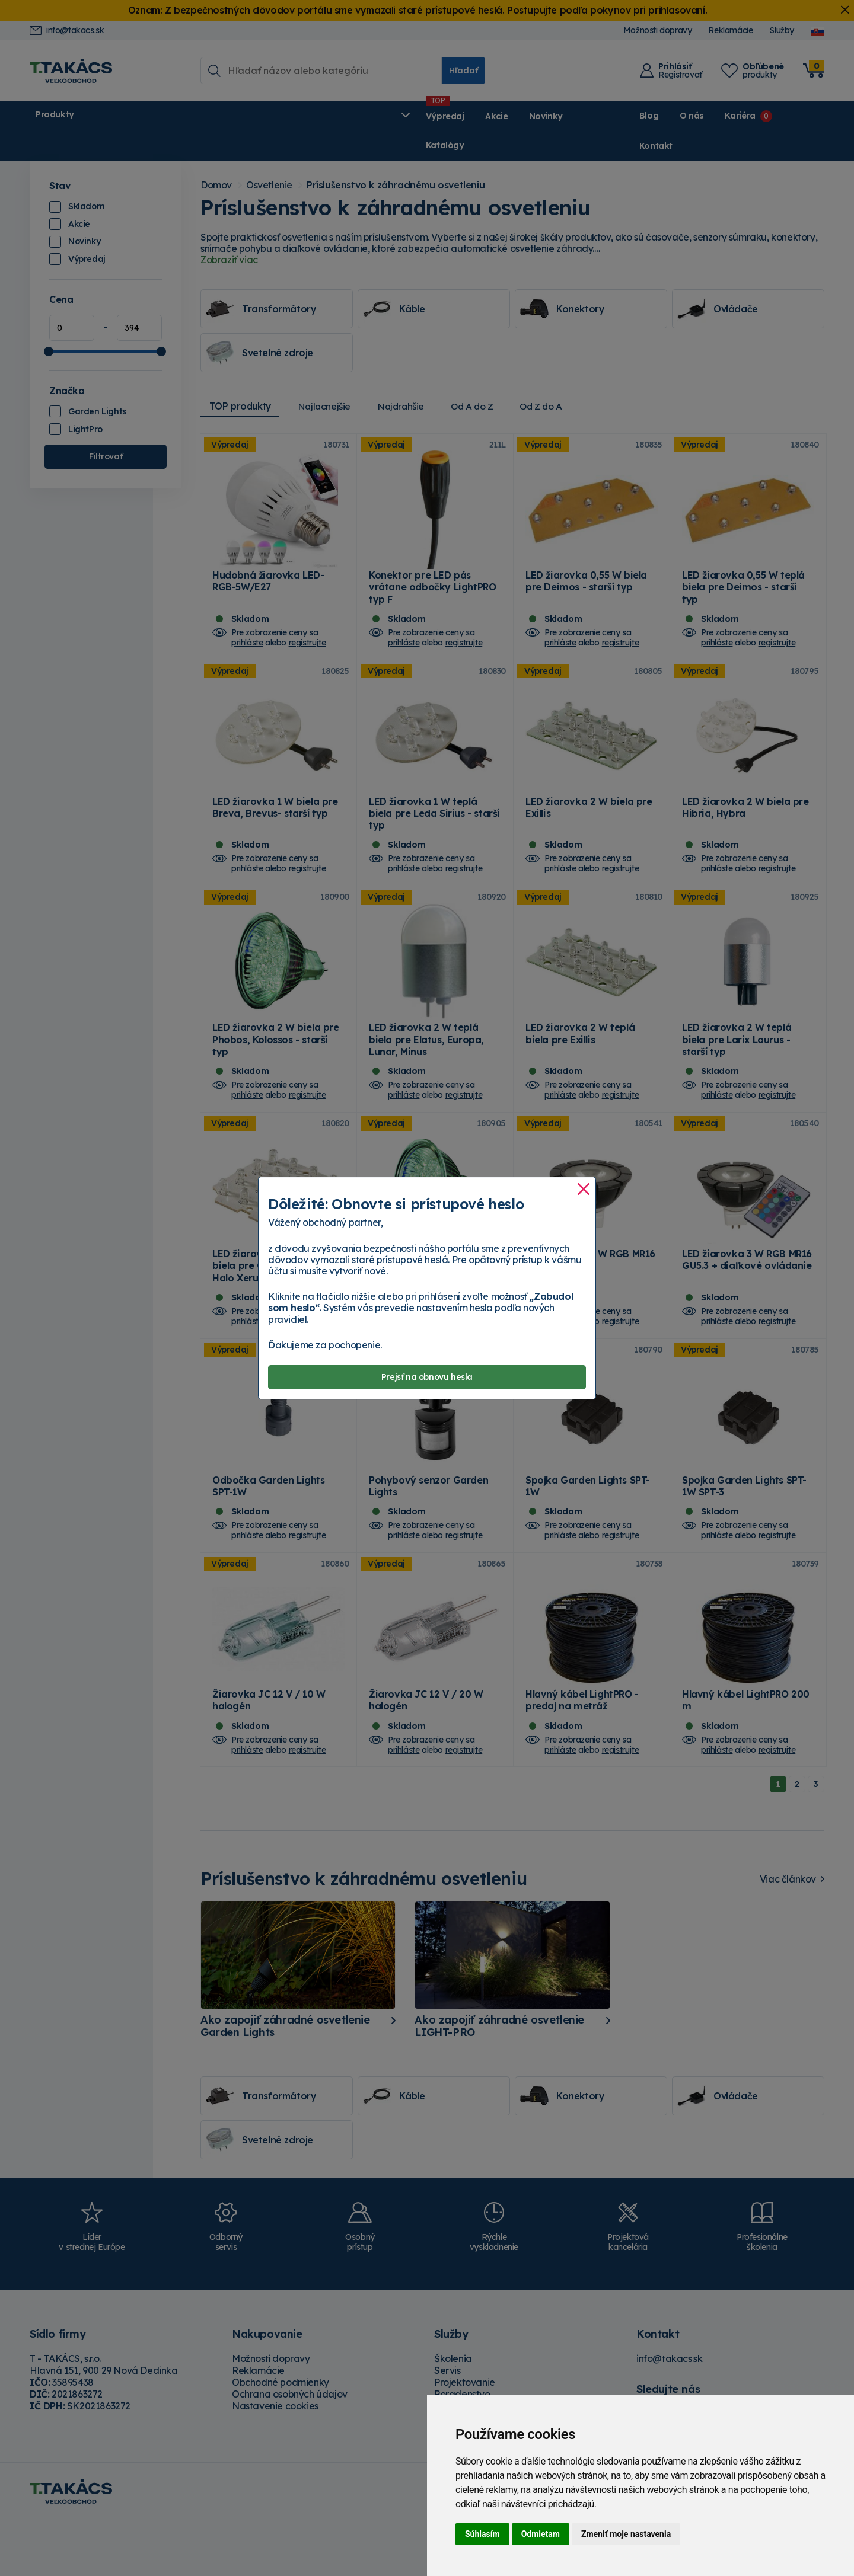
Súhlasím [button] (482, 2534)
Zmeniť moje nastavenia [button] (626, 2534)
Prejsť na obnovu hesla (427, 1377)
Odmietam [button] (540, 2534)
